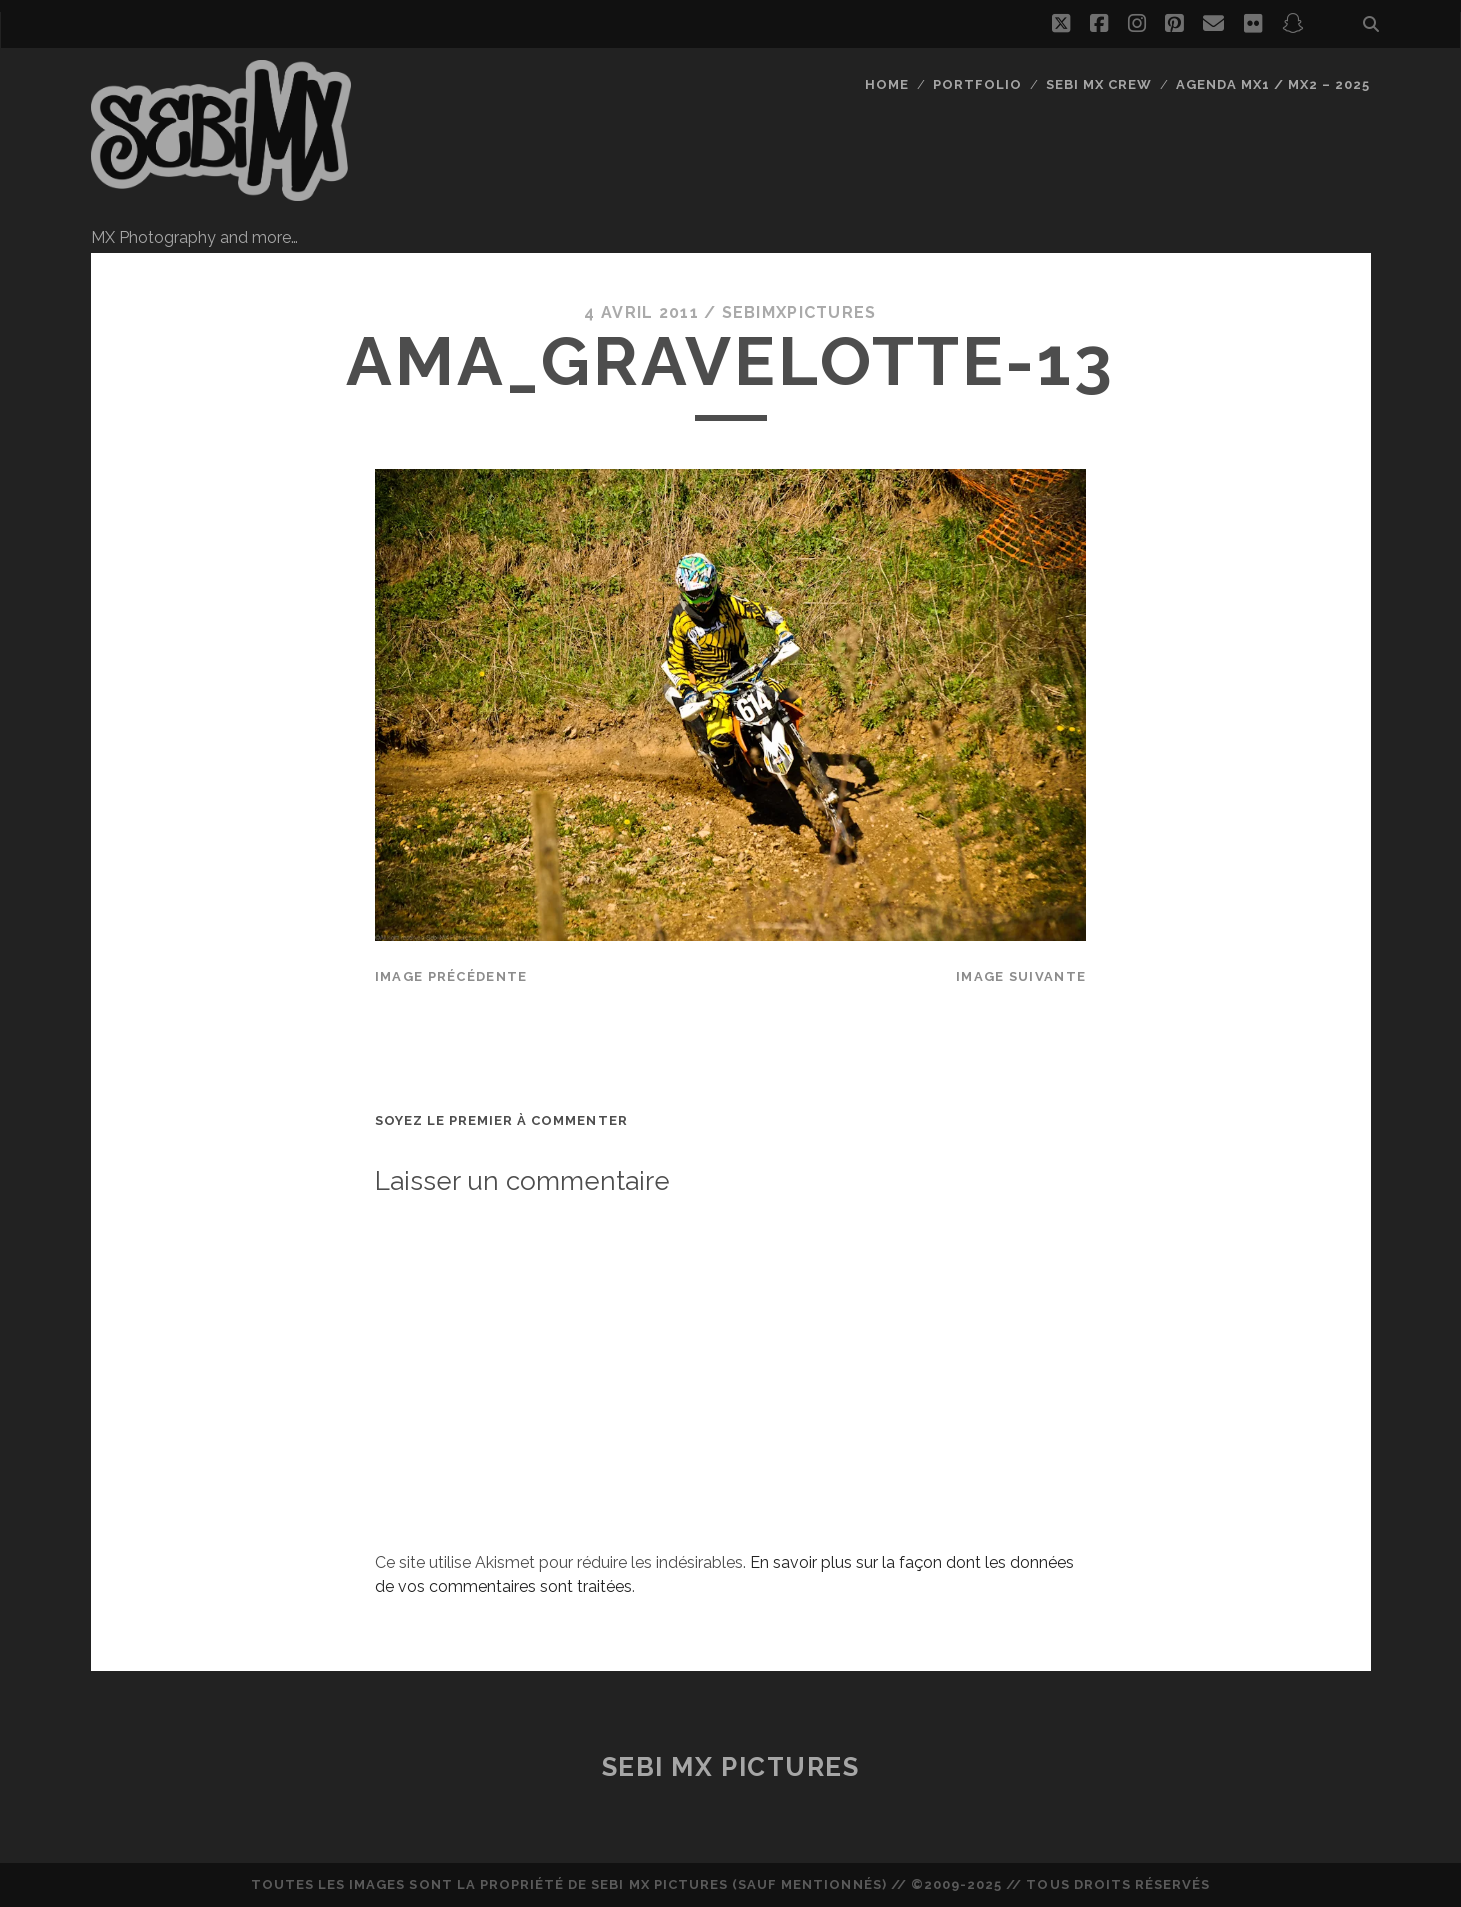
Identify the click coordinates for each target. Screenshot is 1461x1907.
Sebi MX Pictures (731, 1767)
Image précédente (451, 976)
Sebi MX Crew (1099, 84)
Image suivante (1021, 976)
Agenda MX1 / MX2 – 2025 (1273, 84)
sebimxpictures (799, 312)
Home (887, 84)
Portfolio (977, 84)
